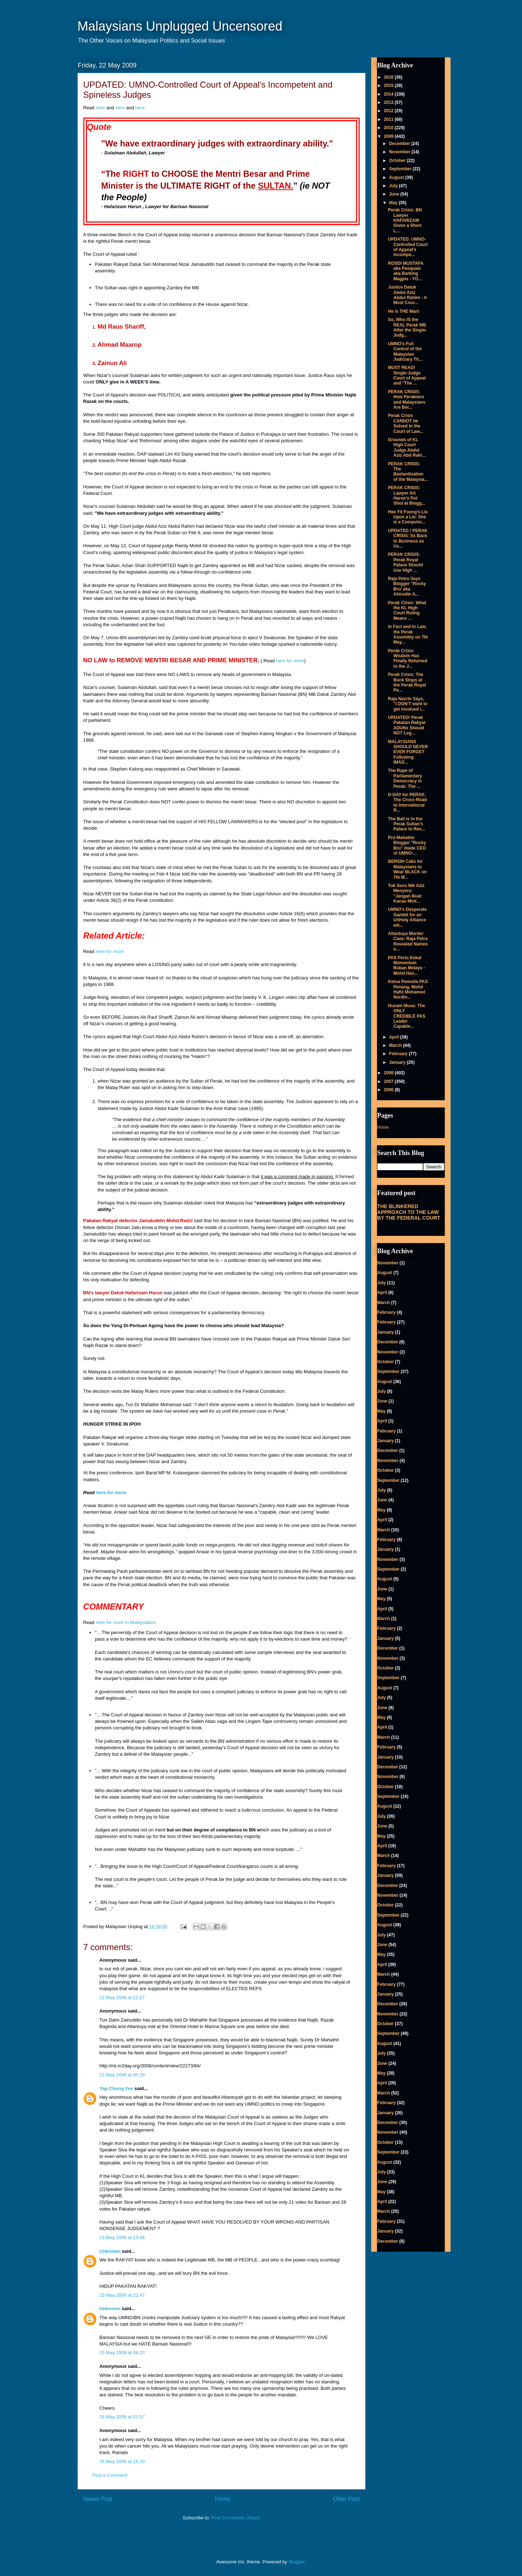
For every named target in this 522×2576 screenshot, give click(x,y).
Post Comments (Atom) (235, 2517)
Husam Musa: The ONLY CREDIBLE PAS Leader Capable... (406, 1016)
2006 (389, 1089)
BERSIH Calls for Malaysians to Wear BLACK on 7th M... (407, 869)
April (394, 1037)
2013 (389, 102)
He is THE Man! (403, 311)
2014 (389, 94)
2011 (389, 119)
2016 (389, 77)
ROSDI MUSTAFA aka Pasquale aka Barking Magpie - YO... (405, 271)
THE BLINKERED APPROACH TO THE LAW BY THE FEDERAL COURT (408, 1212)
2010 (389, 127)
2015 (389, 85)
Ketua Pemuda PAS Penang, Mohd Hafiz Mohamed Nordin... (407, 989)
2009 (389, 136)
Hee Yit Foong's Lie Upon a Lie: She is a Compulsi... (407, 517)
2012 (389, 110)
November (400, 151)
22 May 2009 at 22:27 (122, 1997)
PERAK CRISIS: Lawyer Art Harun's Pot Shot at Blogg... (406, 495)
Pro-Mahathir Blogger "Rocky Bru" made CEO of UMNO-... (407, 845)
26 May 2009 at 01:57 (122, 2416)
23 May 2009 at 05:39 (122, 2074)
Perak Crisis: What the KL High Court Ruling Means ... (407, 610)
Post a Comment (109, 2475)
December (400, 143)
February (399, 1053)
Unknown (110, 2251)
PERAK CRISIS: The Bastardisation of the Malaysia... (408, 471)
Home (222, 2499)
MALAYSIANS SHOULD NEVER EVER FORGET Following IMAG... (407, 752)
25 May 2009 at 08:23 (122, 2352)
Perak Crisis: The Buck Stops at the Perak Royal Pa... (407, 682)
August (397, 177)
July (394, 185)
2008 (389, 1072)
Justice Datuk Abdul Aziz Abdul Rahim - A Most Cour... (407, 295)
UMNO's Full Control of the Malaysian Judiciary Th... (405, 351)
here (100, 107)
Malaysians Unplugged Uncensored (180, 26)
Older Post (346, 2499)
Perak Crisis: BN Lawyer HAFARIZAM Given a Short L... (405, 220)
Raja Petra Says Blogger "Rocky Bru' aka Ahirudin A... (407, 586)
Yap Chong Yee (116, 2088)
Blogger (296, 2561)
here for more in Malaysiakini (125, 1622)
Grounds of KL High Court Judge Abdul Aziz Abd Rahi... (407, 447)
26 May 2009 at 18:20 (122, 2461)
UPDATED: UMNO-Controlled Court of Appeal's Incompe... (407, 247)
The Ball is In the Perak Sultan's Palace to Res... (406, 824)
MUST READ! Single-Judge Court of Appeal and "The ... (407, 375)
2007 (389, 1081)
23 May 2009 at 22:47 (122, 2295)
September (400, 168)
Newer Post (98, 2499)
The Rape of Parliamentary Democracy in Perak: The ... (405, 778)
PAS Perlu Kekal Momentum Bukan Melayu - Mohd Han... (406, 965)
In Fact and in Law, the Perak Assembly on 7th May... (408, 634)
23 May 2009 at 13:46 (122, 2237)
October (398, 160)
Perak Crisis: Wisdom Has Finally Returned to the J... (407, 658)
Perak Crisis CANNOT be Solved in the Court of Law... (405, 423)
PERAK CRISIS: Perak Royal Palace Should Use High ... (405, 562)
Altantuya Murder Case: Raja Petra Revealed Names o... (407, 941)
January (398, 1062)
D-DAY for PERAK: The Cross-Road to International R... (407, 802)
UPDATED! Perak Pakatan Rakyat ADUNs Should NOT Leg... (406, 725)
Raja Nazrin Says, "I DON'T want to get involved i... (407, 704)
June (394, 194)
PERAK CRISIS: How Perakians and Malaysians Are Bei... (406, 399)
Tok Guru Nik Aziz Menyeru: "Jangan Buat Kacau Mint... (406, 893)
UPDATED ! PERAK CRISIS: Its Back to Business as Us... (407, 538)
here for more (290, 660)
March (396, 1045)
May (394, 202)
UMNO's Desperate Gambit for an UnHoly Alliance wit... (407, 917)
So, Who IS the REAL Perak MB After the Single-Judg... (407, 327)
